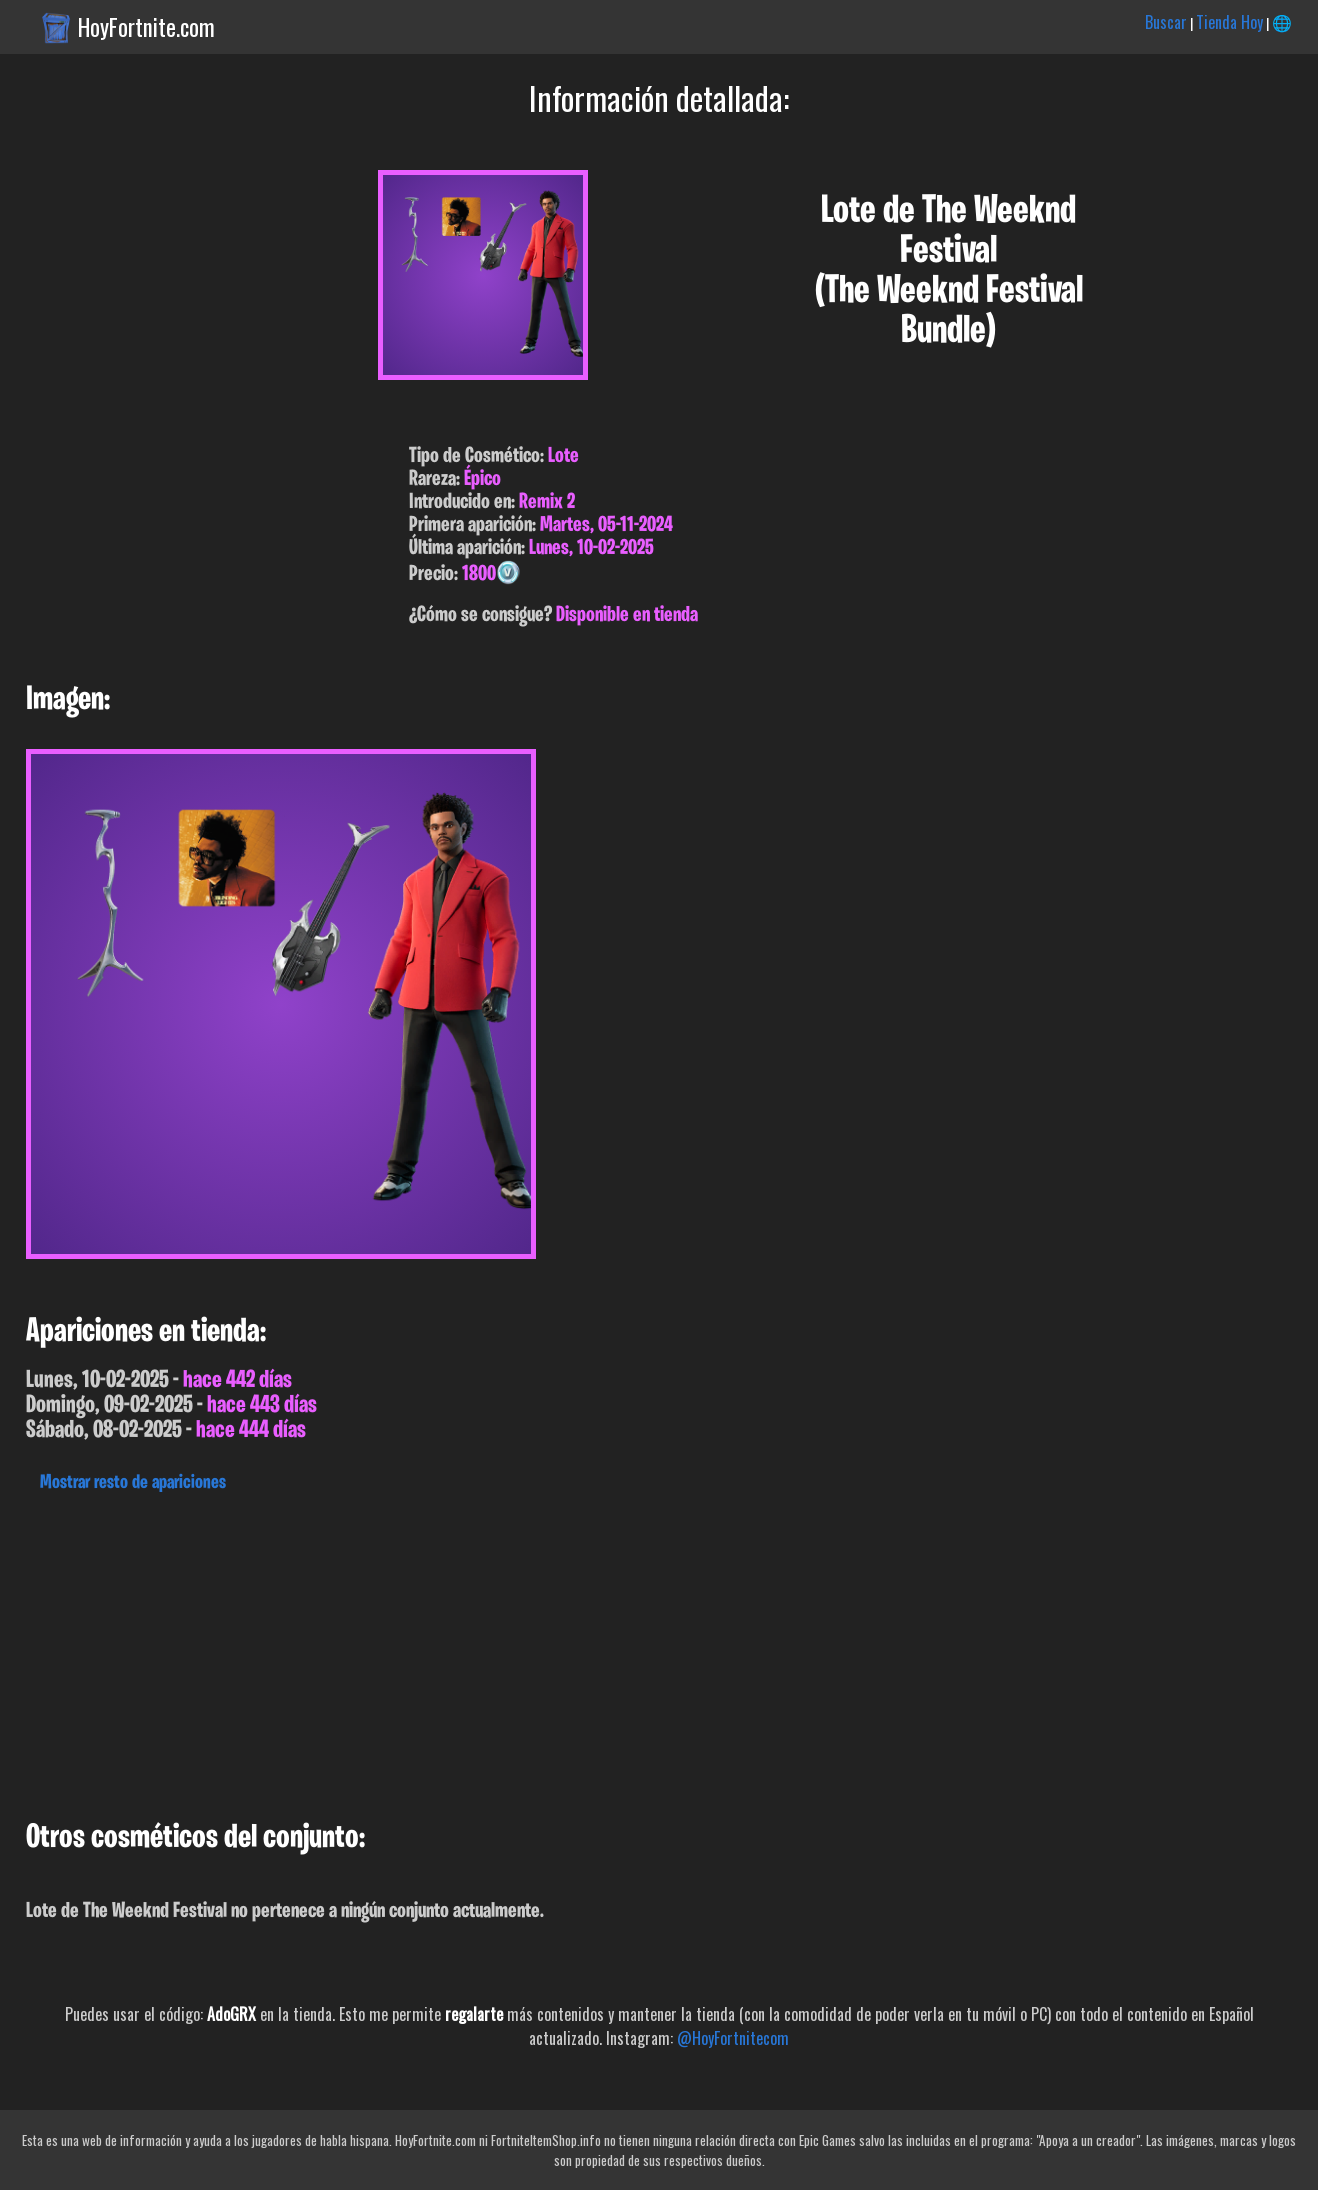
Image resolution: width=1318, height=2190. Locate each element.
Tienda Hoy (1229, 22)
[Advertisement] (600, 1651)
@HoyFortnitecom (733, 2038)
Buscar (1166, 22)
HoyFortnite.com (146, 27)
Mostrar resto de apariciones (133, 1483)
